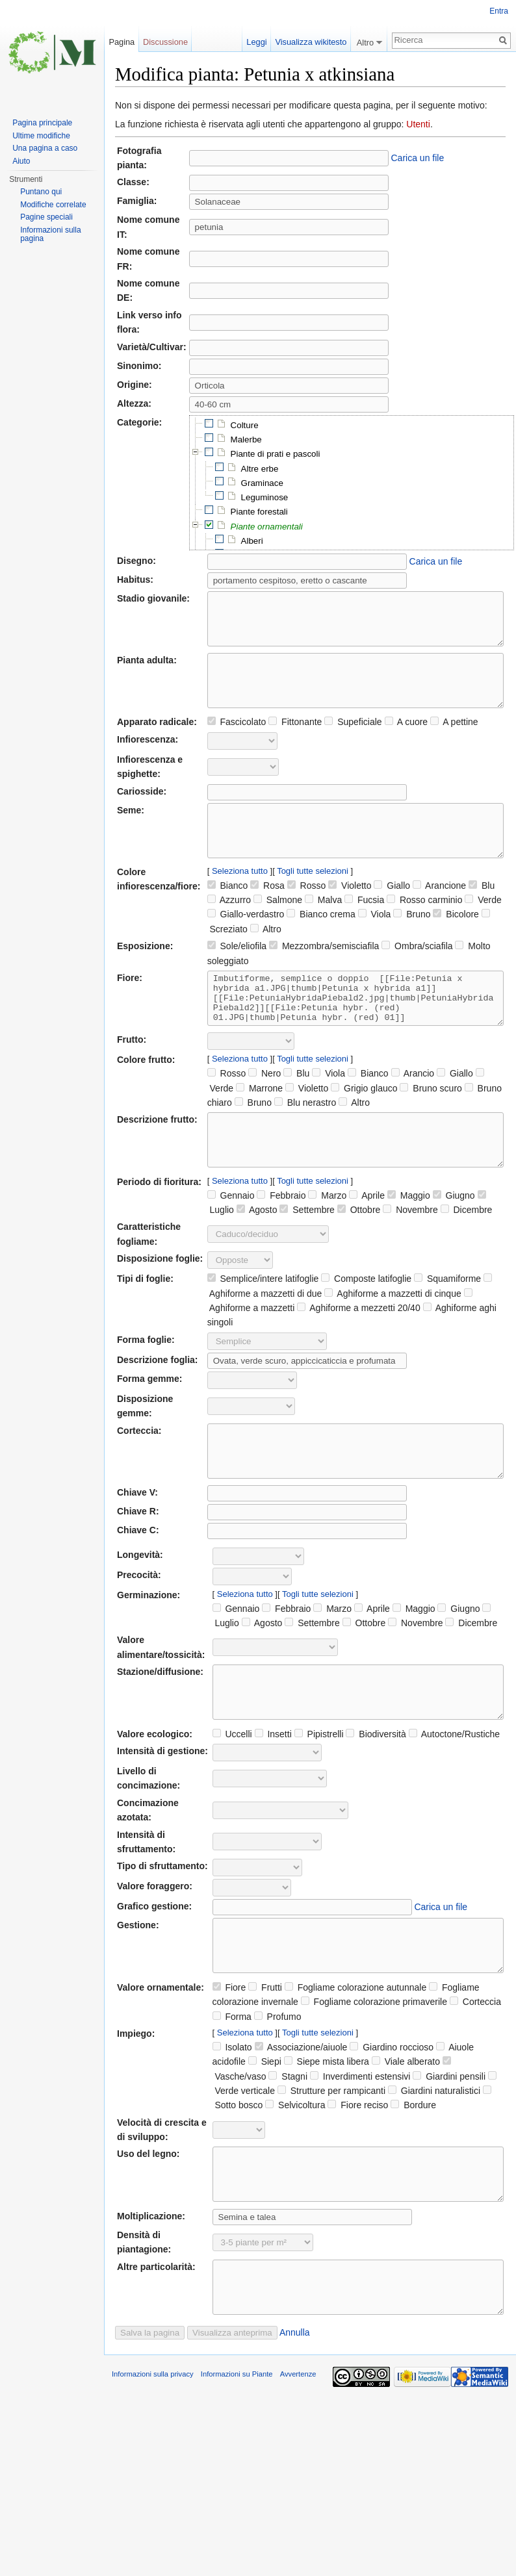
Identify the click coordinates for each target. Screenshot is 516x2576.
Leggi (253, 42)
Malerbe (246, 439)
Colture (245, 425)
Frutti (265, 2065)
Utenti (418, 124)
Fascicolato (236, 741)
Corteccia (475, 2079)
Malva (323, 929)
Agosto (257, 1258)
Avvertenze (298, 2471)
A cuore (406, 741)
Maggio (408, 1244)
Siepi (264, 2139)
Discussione (165, 42)
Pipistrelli (319, 1802)
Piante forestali (259, 511)
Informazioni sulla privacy (153, 2471)
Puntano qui (41, 191)
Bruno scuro (430, 1127)
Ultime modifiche (41, 135)
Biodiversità (376, 1802)
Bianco (227, 915)
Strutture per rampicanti (331, 2168)
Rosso (306, 915)
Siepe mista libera (326, 2139)
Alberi (252, 541)
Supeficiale (352, 741)
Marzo (327, 1244)
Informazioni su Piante (237, 2471)
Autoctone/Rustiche (454, 1802)
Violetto (349, 915)
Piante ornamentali (267, 526)
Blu (482, 915)
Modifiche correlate (53, 204)
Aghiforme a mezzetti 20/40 (358, 1356)
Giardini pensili (449, 2154)
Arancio (413, 1112)
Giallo (392, 915)
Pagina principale (42, 122)
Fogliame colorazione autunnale (355, 2065)
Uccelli (232, 1802)
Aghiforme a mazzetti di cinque (392, 1342)
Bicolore (455, 943)
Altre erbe (260, 469)
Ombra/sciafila (416, 975)
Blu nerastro (305, 1141)
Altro (265, 958)
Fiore (229, 2065)
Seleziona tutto (240, 900)
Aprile (367, 1244)
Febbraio (281, 1244)
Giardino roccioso (391, 2125)
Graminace (262, 483)
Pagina (122, 42)
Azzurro (229, 929)
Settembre (306, 1258)
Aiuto (21, 161)
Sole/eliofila (237, 975)
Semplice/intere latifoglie (263, 1327)
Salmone (277, 929)
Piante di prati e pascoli (275, 454)
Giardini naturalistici (434, 2168)
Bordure (413, 2183)
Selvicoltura (295, 2183)
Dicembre (467, 1258)
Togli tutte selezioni (312, 900)
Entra (498, 11)
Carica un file (418, 158)
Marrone (259, 1127)
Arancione (439, 915)
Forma (232, 2094)
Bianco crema (321, 943)
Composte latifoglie (366, 1327)
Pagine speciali (46, 217)
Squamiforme (447, 1327)
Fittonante (295, 741)
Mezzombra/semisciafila (324, 975)
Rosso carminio (424, 929)
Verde (483, 929)
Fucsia (364, 929)
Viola (374, 943)
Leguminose (265, 497)
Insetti (273, 1802)
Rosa (267, 915)
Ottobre (359, 1258)
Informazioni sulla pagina (50, 234)
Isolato (232, 2125)
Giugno (454, 1244)
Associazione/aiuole (301, 2125)
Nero (264, 1112)
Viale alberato (406, 2139)
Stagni (287, 2154)
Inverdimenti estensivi (360, 2154)
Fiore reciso (358, 2183)
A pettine (454, 741)
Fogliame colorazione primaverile (374, 2079)
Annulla (294, 2430)
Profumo (278, 2094)
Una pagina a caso (44, 148)
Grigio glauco (364, 1127)
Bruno (411, 943)
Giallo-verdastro (246, 943)
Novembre (410, 1258)
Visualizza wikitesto (310, 42)
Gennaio (231, 1244)
